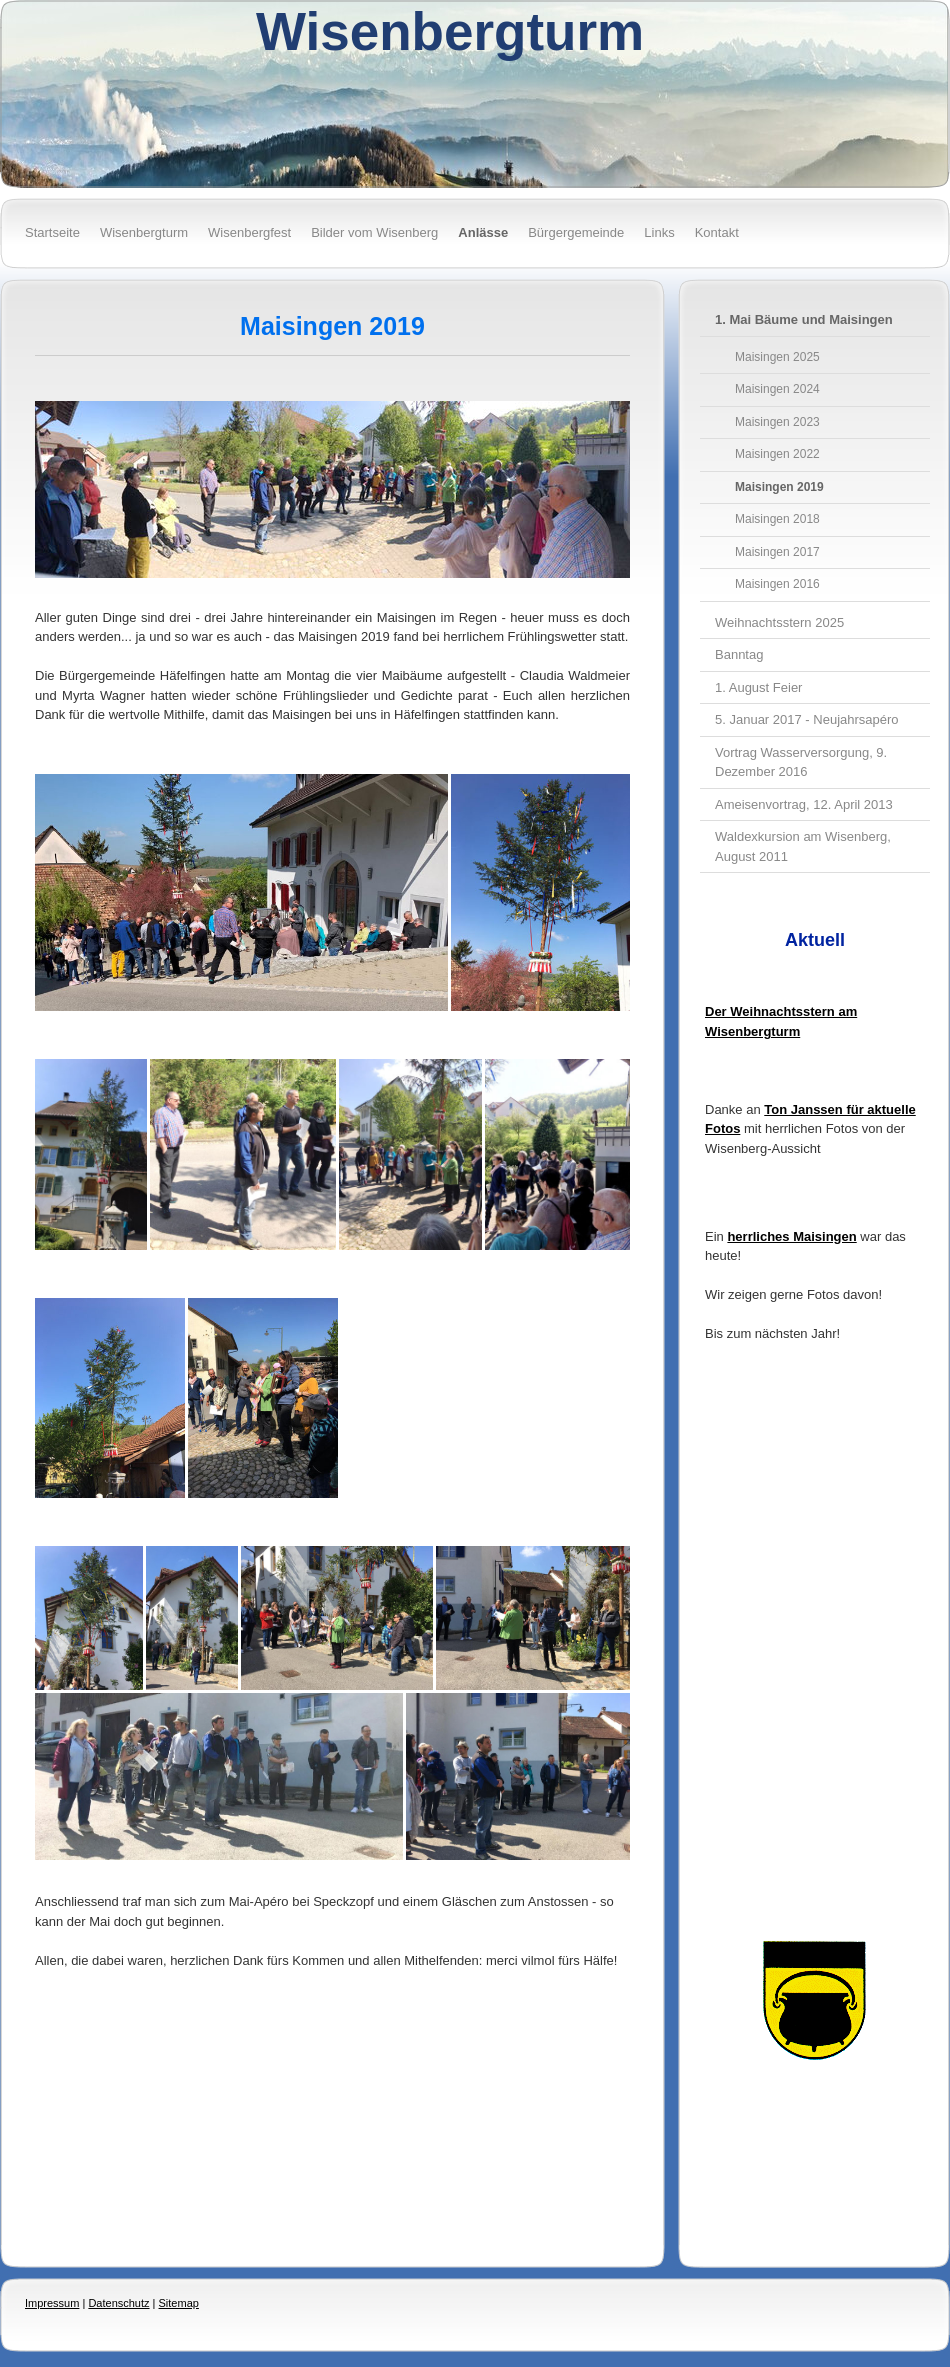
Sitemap (179, 2303)
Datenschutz (118, 2303)
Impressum (52, 2303)
